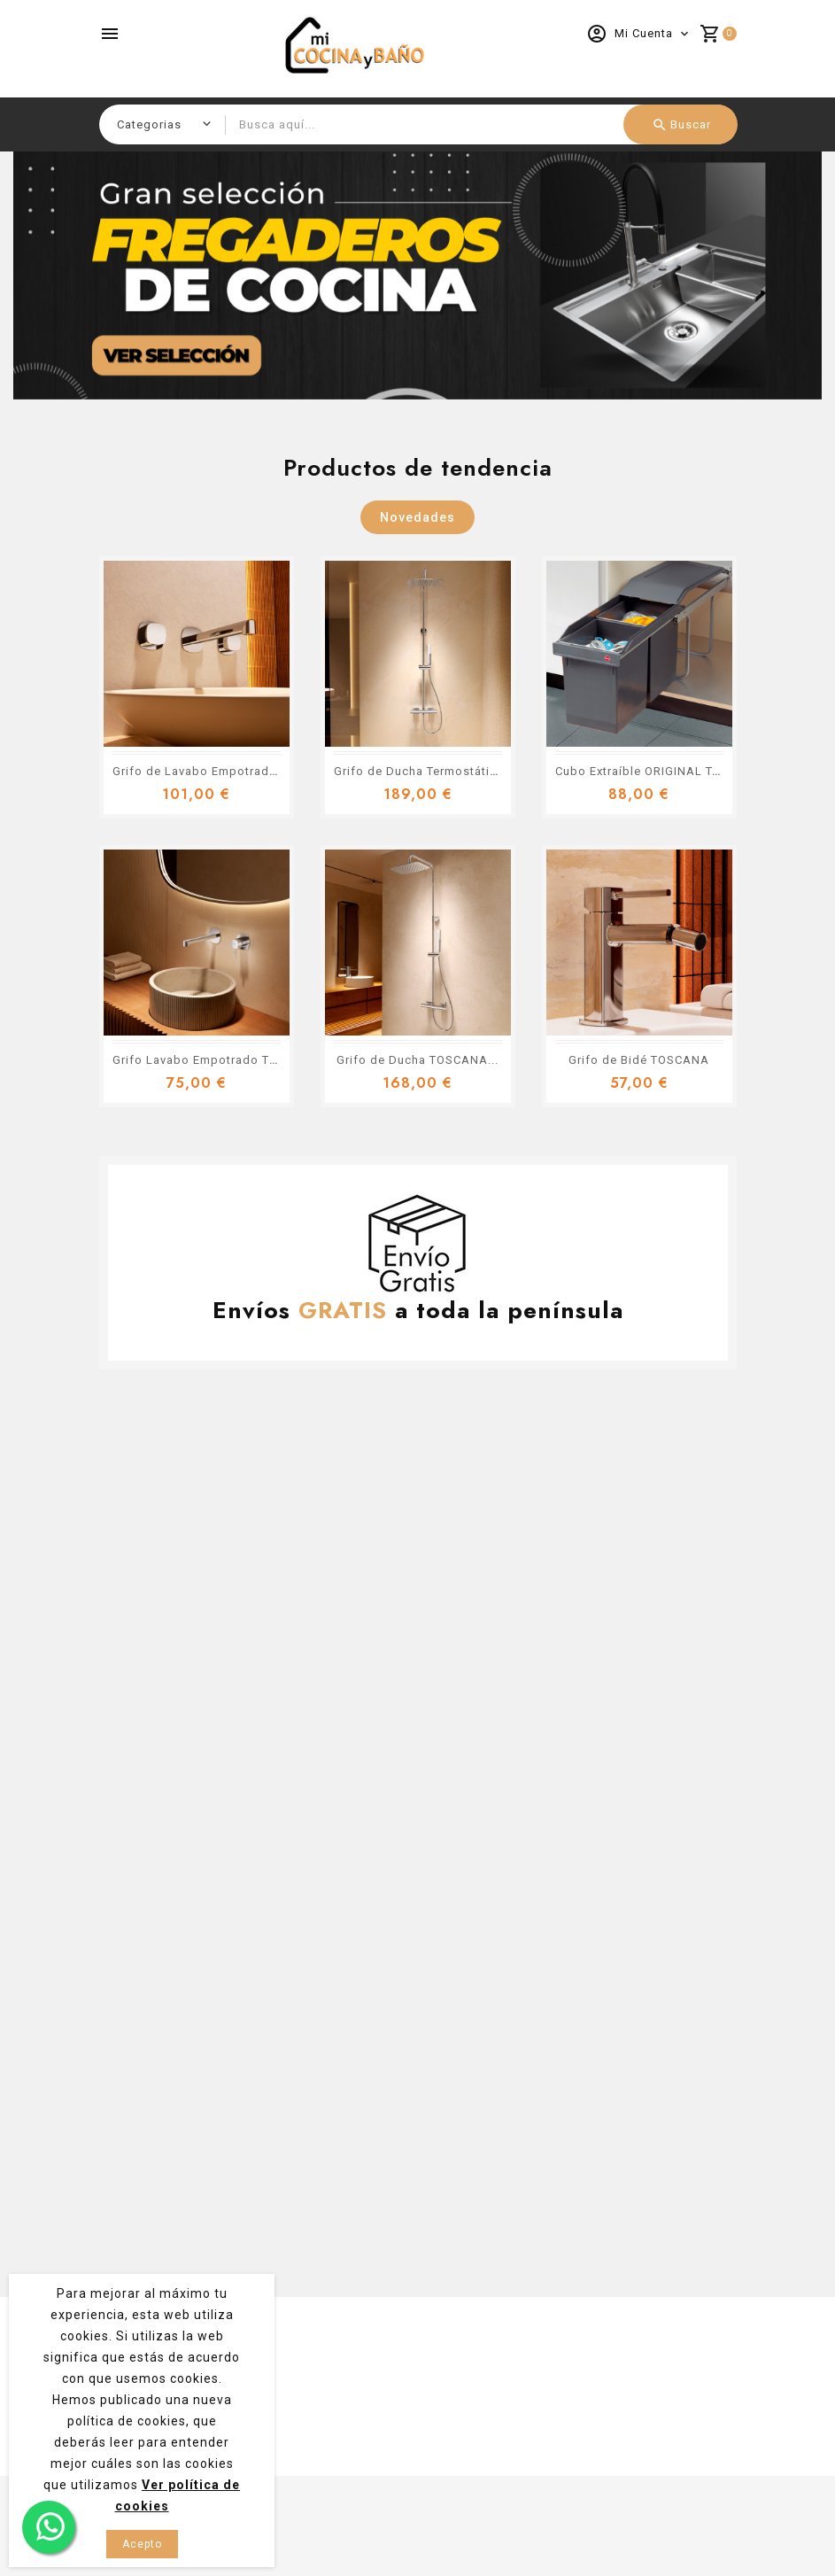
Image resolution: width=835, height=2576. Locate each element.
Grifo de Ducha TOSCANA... (417, 1060)
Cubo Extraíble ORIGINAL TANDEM (655, 771)
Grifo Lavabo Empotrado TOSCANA (216, 1060)
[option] (417, 275)
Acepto (142, 2544)
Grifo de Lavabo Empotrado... (200, 771)
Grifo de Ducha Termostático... (424, 771)
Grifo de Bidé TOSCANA (638, 1060)
